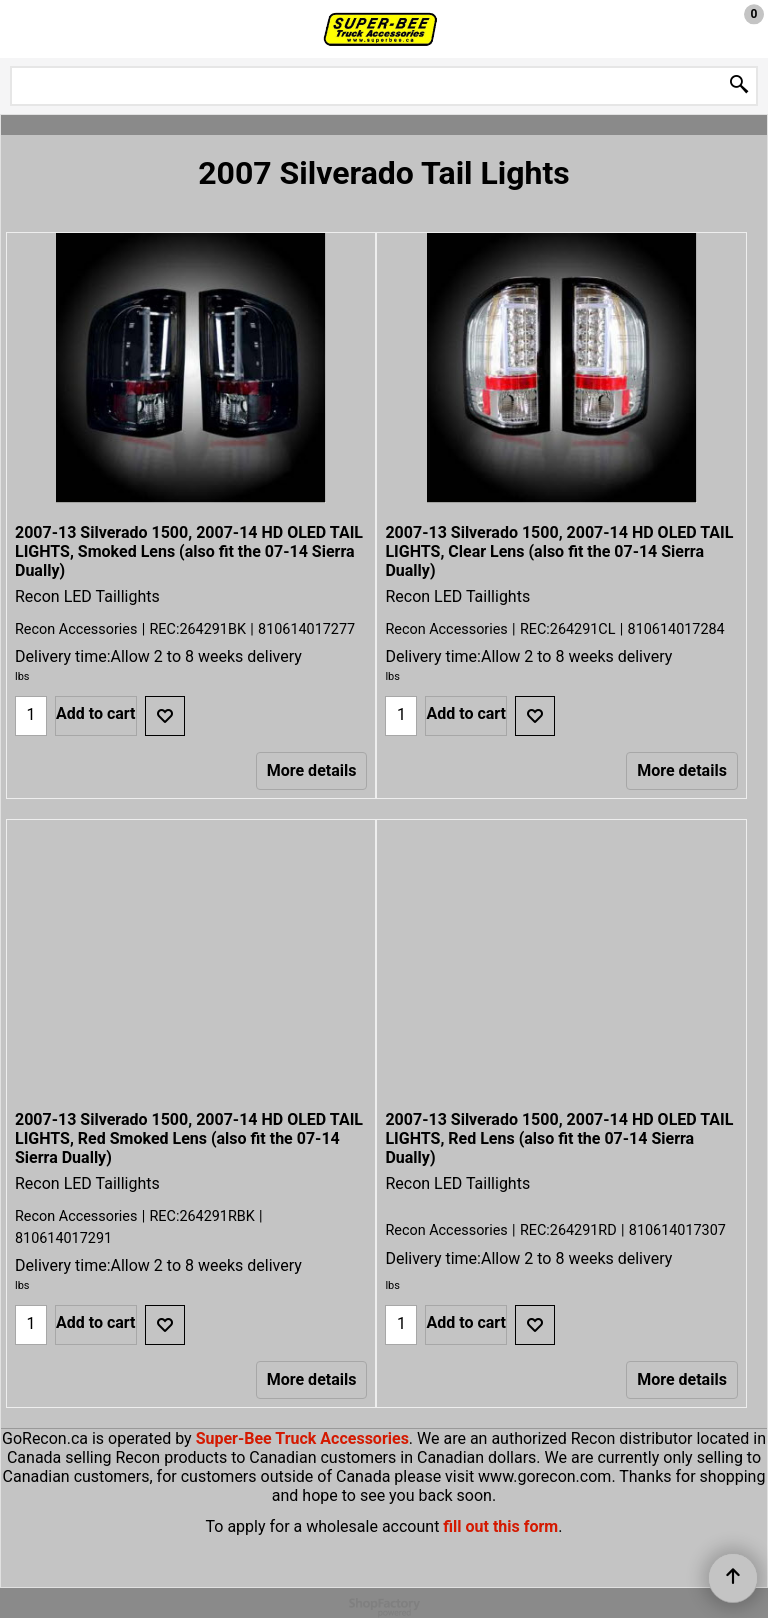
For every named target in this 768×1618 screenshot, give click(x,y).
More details (312, 770)
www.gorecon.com (544, 1476)
